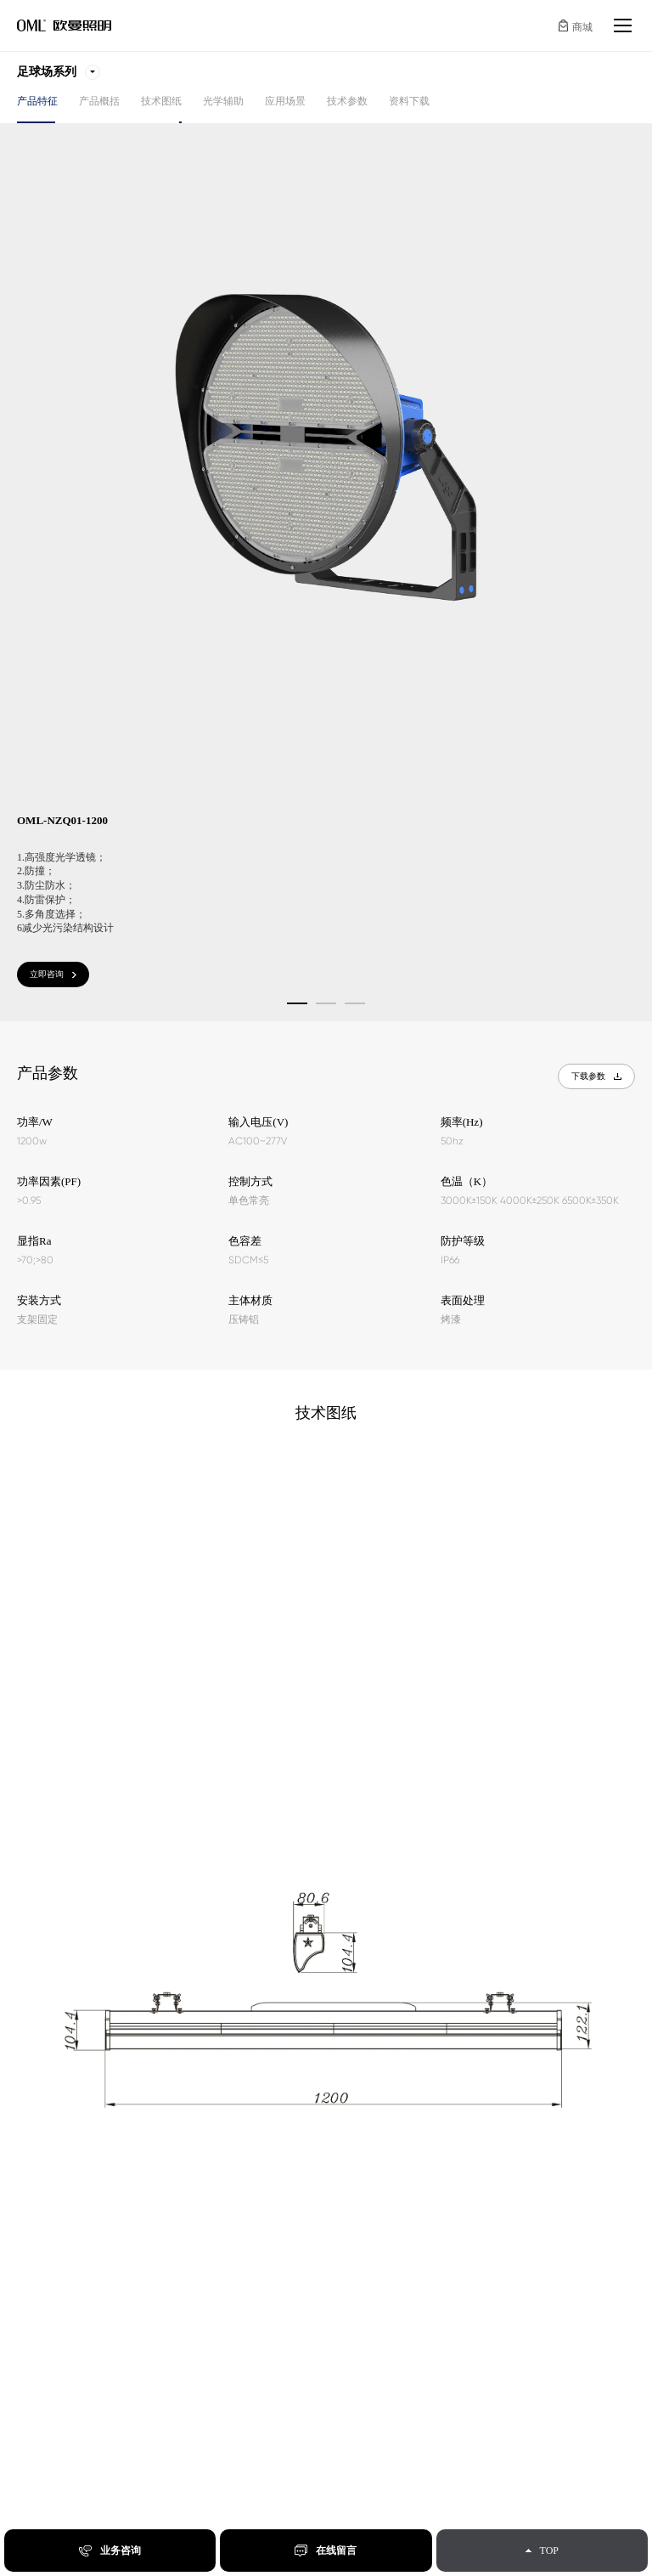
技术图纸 (161, 101)
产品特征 (37, 101)
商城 (582, 27)
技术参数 (347, 101)
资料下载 (409, 101)
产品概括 (99, 101)
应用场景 (285, 101)
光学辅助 (223, 101)
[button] (297, 1003)
